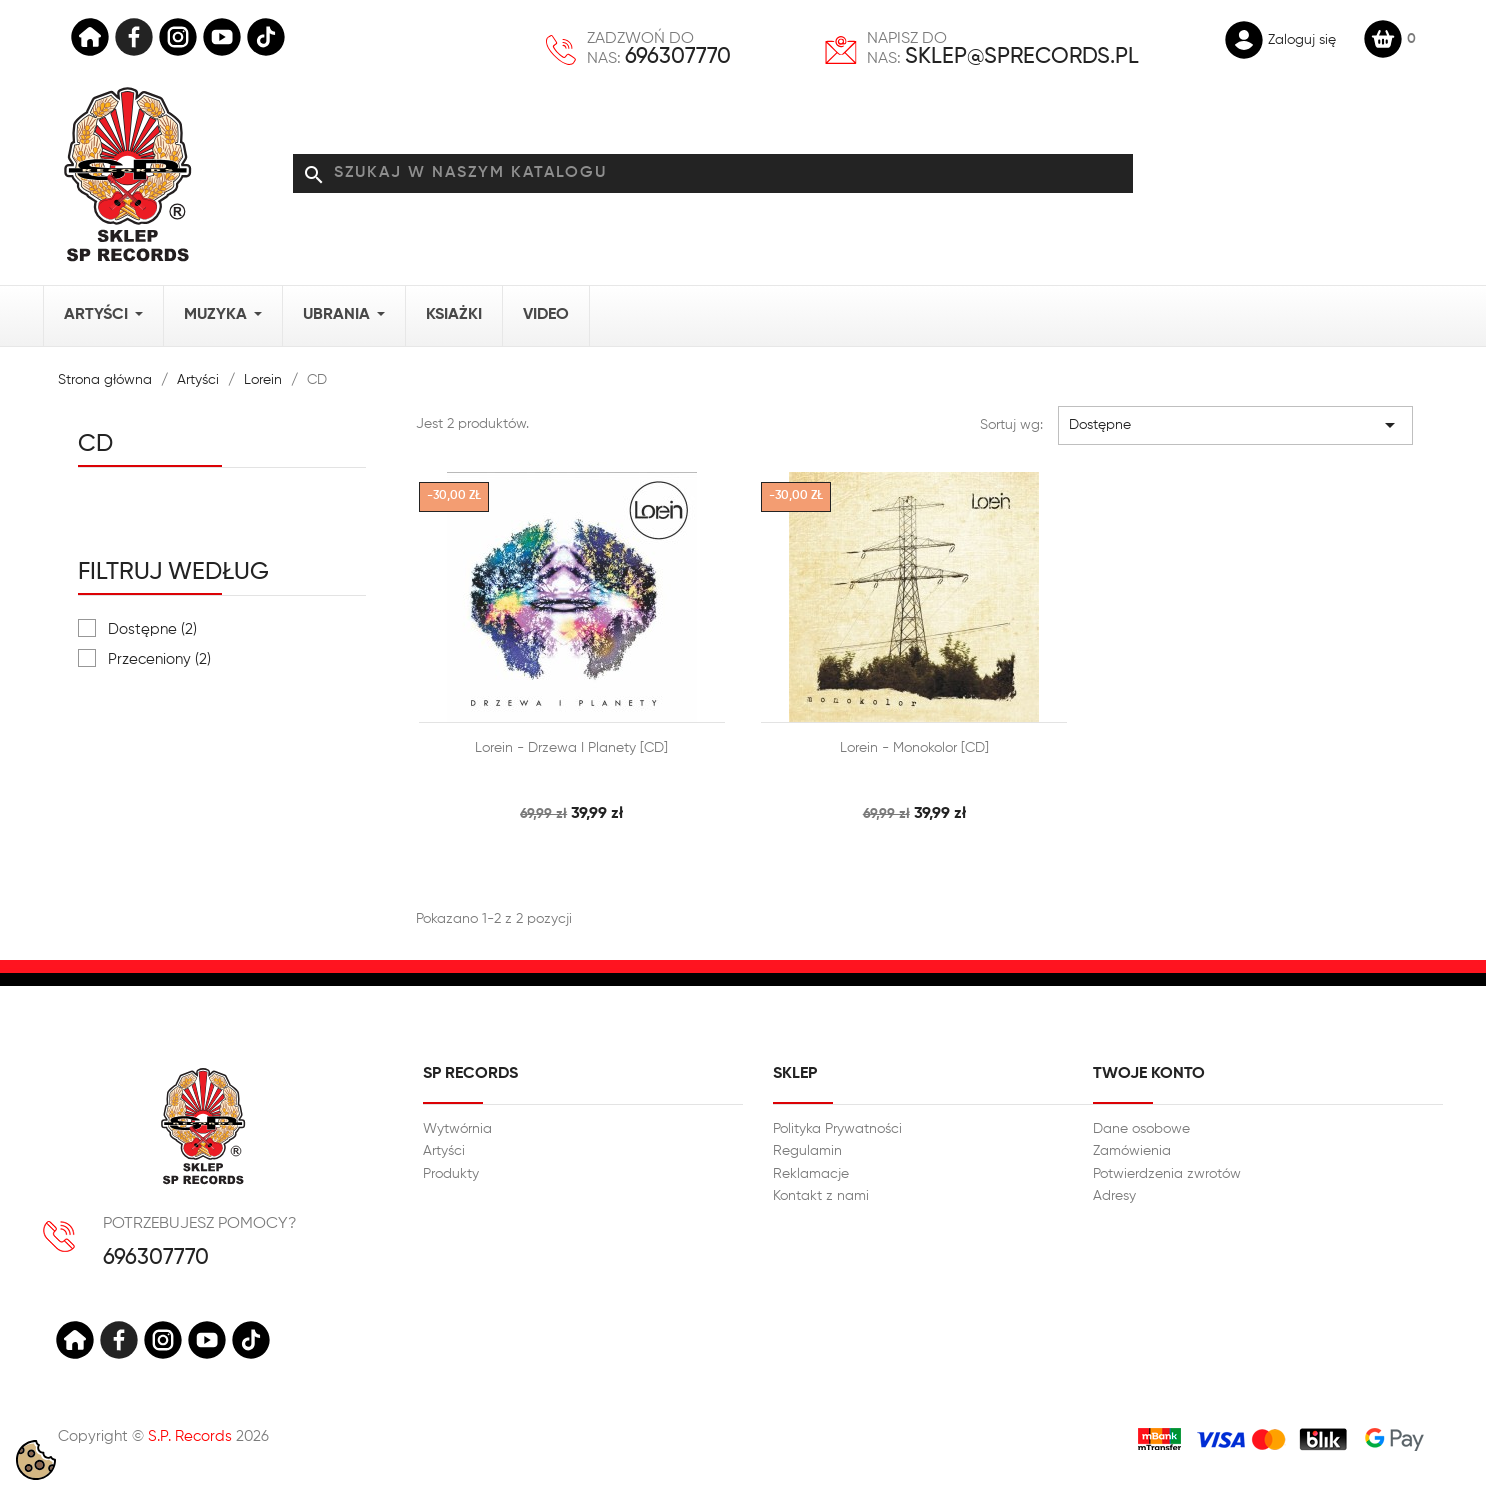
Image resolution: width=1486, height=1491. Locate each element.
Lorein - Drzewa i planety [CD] (571, 748)
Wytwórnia (457, 1129)
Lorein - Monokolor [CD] (914, 748)
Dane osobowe (1141, 1129)
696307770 (678, 57)
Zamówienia (1132, 1151)
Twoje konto (1149, 1074)
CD (95, 444)
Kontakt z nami (821, 1196)
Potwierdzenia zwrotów (1167, 1174)
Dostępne (152, 629)
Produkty (451, 1174)
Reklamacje (811, 1174)
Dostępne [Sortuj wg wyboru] (1235, 425)
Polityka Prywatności (837, 1129)
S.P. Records (190, 1436)
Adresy (1114, 1196)
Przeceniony (159, 659)
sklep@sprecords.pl (1022, 57)
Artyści (444, 1151)
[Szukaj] (713, 174)
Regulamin (807, 1151)
